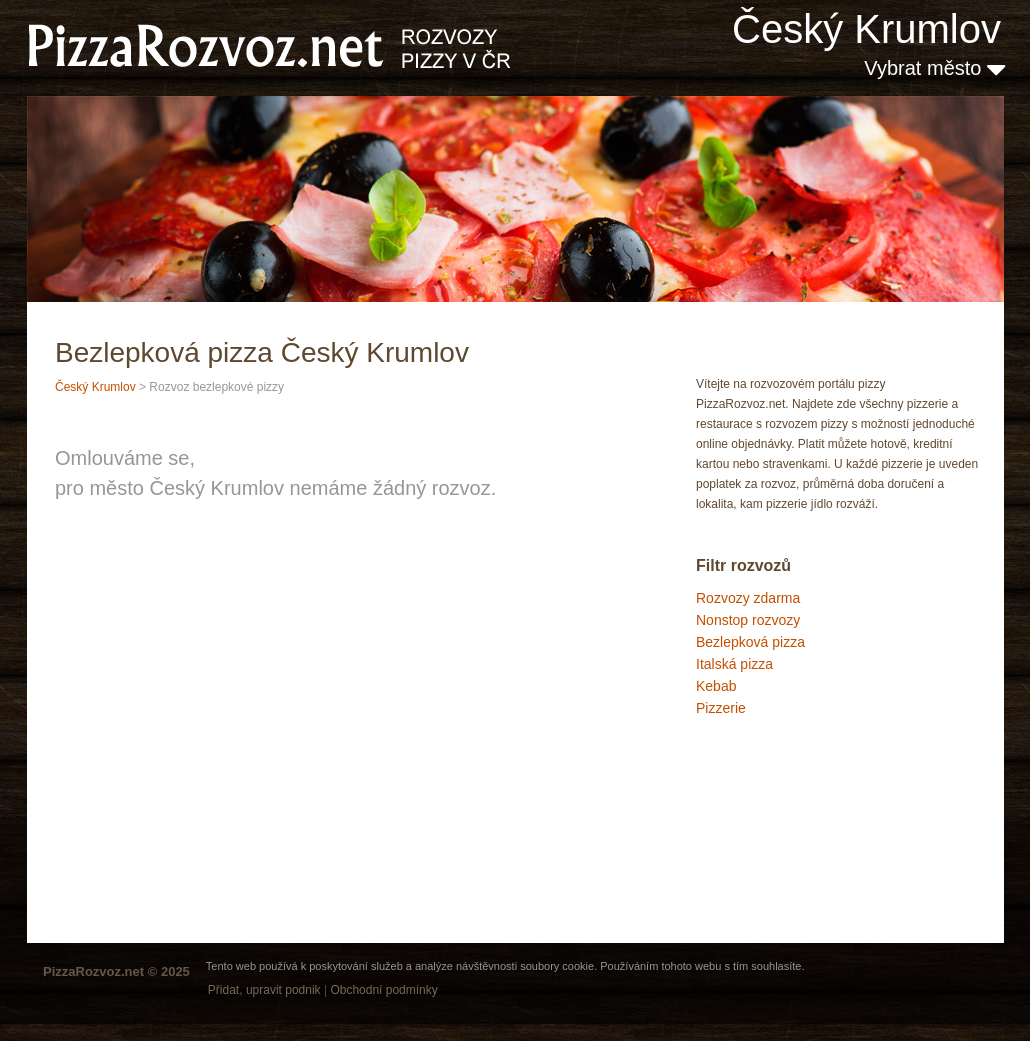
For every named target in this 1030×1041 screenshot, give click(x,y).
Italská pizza (734, 664)
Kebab (716, 686)
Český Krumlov (866, 29)
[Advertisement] (796, 804)
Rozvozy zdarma (748, 598)
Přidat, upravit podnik (264, 990)
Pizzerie (721, 708)
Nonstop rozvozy (748, 620)
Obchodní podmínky (383, 990)
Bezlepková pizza (750, 642)
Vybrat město (934, 68)
